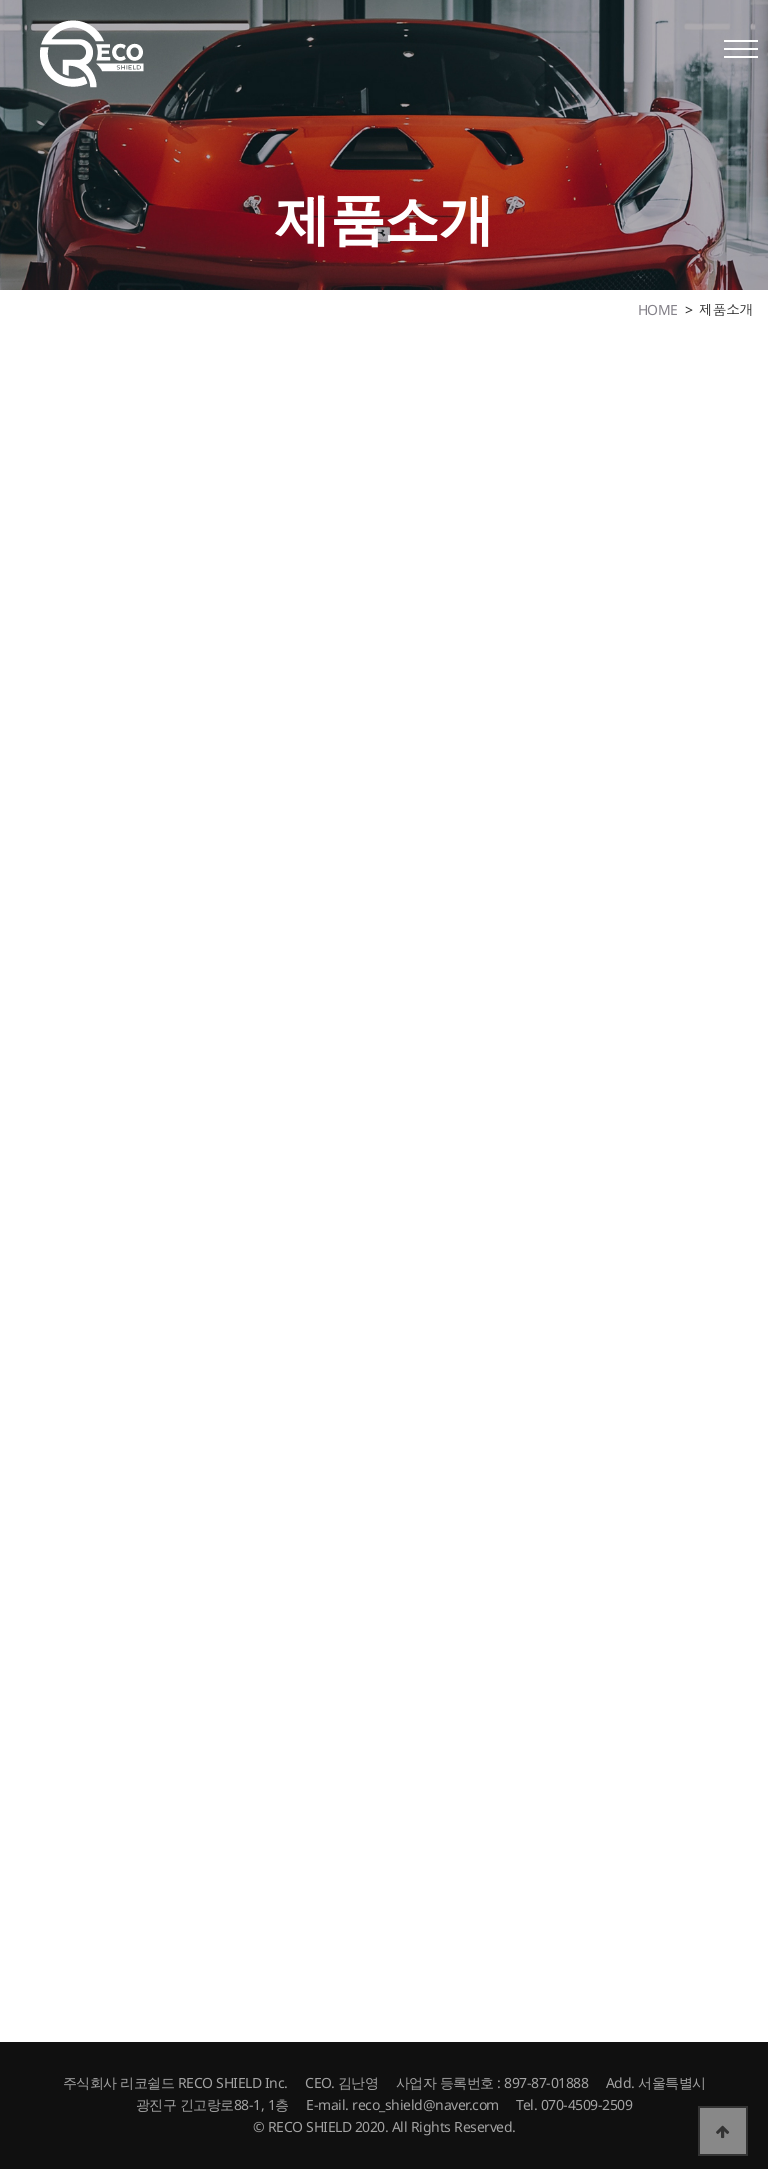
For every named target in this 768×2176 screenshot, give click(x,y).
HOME (658, 309)
